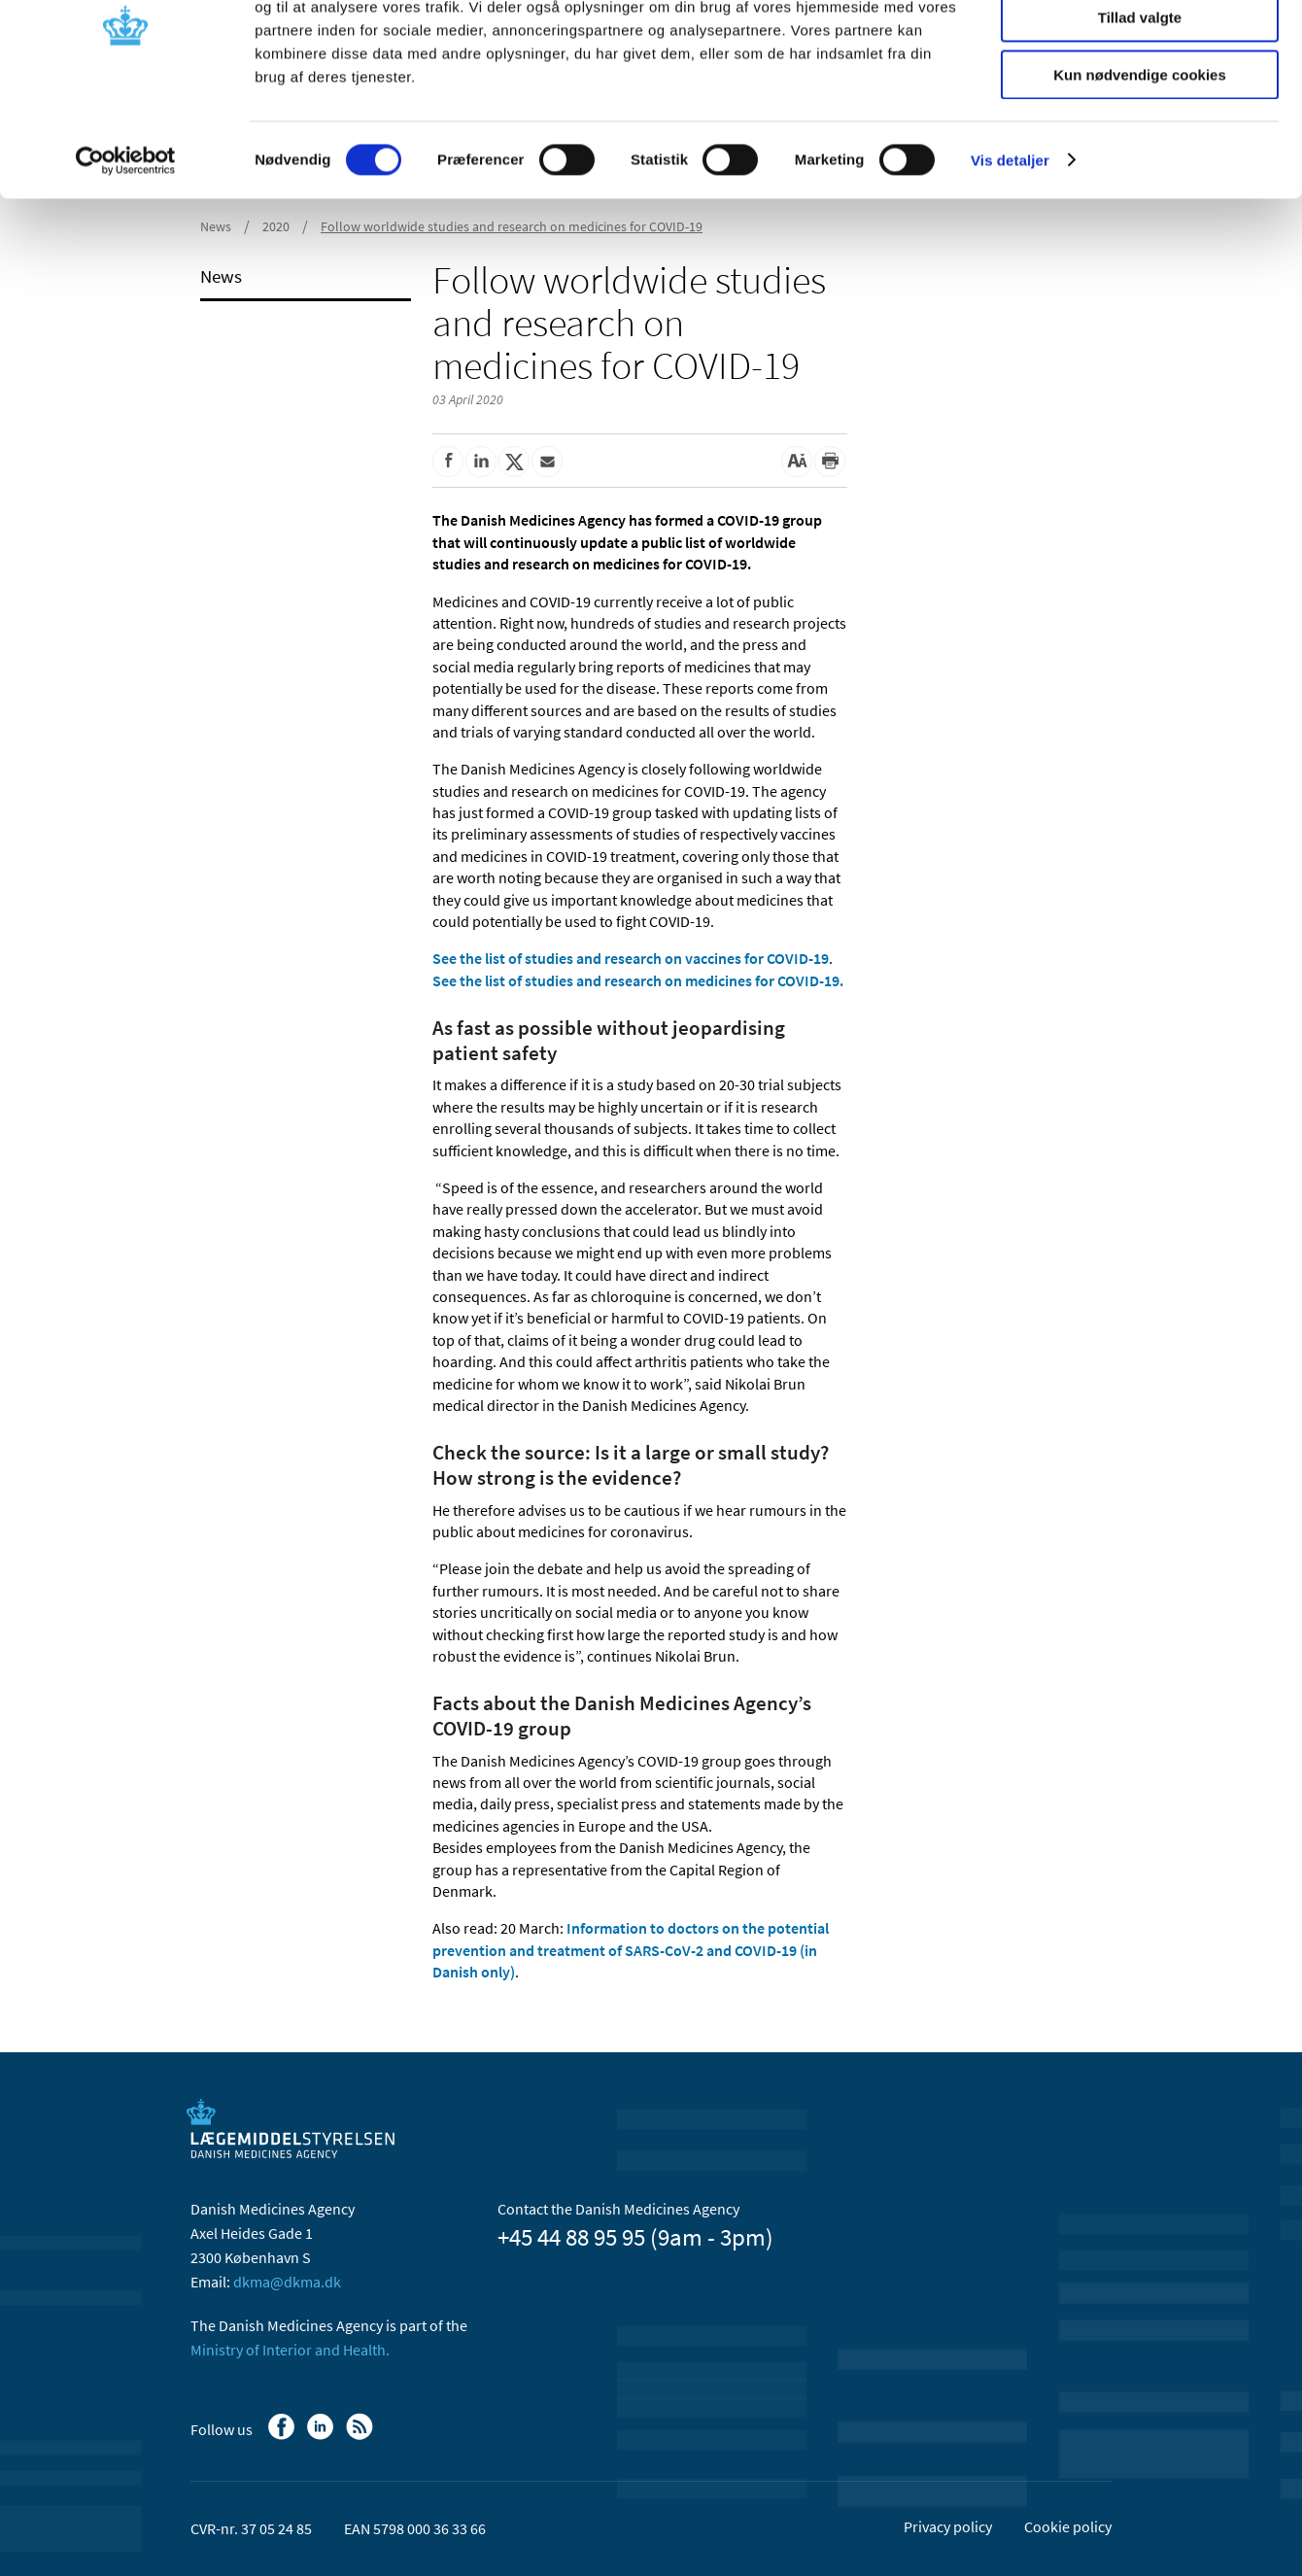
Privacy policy (948, 2526)
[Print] (829, 461)
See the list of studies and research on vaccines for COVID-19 (630, 958)
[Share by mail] (547, 461)
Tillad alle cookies (1140, 48)
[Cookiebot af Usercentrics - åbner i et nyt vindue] (126, 247)
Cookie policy (1068, 2526)
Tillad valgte (1140, 105)
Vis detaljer (1010, 247)
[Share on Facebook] (447, 461)
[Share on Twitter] (514, 461)
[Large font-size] (796, 461)
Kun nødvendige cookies (1139, 162)
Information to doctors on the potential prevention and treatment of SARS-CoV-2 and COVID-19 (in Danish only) (630, 1949)
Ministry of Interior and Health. (290, 2349)
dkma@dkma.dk (287, 2281)
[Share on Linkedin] (481, 461)
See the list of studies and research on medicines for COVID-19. (637, 980)
